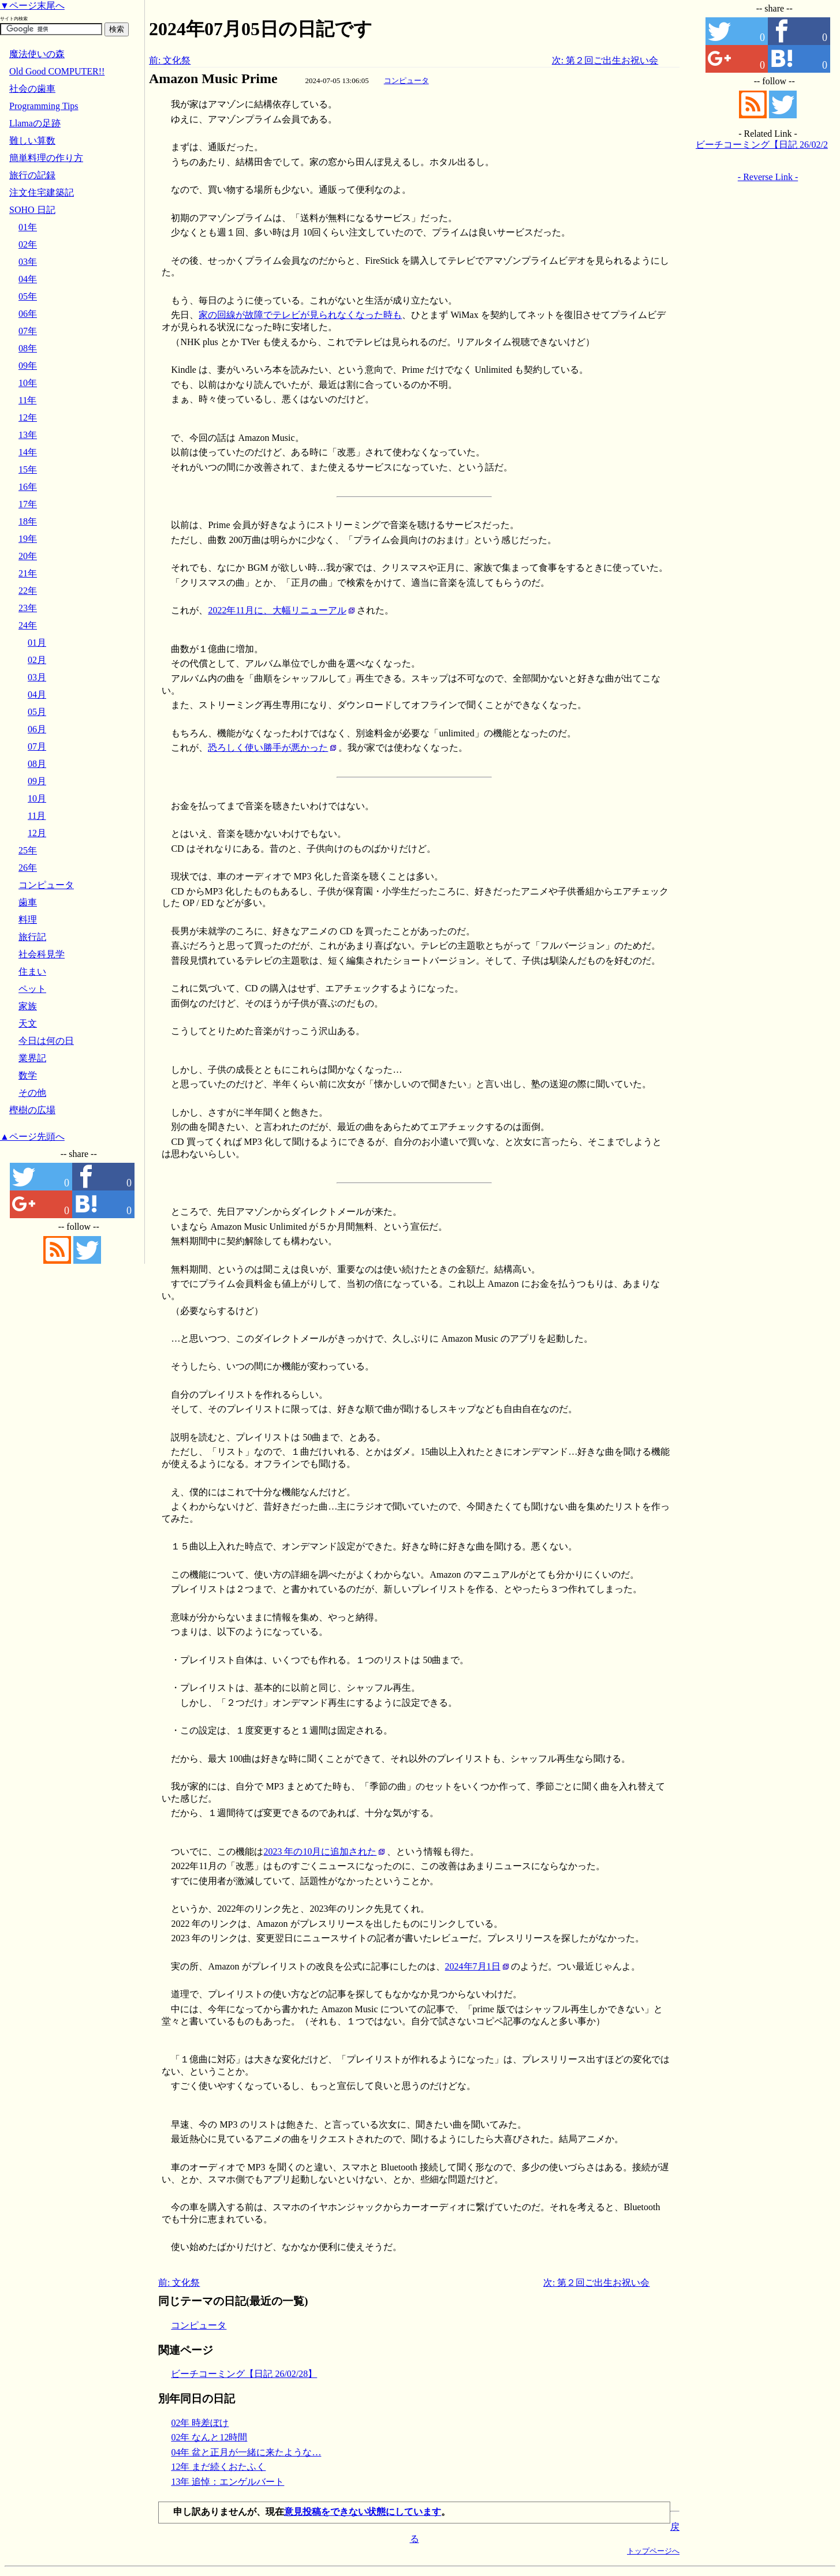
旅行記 (32, 937)
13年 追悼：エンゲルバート (227, 2482)
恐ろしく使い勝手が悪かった (268, 747)
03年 (27, 262)
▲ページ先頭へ (32, 1136)
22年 (27, 591)
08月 (37, 764)
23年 (27, 608)
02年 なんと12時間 (209, 2437)
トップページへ (653, 2551)
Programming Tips (44, 106)
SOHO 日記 (32, 210)
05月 (37, 712)
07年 (27, 331)
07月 (37, 746)
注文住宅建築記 (41, 192)
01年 (27, 227)
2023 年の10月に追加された (319, 1851)
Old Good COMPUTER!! (56, 71)
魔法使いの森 (37, 54)
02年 (27, 244)
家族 (27, 1006)
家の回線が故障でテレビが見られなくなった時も (300, 315)
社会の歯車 (32, 88)
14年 (27, 452)
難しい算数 (32, 140)
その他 (32, 1093)
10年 (27, 383)
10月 (37, 798)
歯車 (27, 902)
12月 (37, 833)
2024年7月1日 (473, 1966)
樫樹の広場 (32, 1110)
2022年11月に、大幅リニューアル (277, 610)
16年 (27, 487)
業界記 (32, 1058)
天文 (27, 1023)
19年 (27, 539)
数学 (27, 1075)
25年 (27, 850)
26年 (27, 868)
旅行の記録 (32, 175)
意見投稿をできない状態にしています (362, 2512)
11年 (27, 400)
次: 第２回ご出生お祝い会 (605, 60)
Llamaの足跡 (35, 123)
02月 (37, 660)
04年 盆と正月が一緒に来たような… (246, 2452)
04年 (27, 279)
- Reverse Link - (768, 177)
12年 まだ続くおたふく (218, 2467)
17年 (27, 504)
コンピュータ (406, 80)
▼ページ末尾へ (32, 5)
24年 (27, 625)
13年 (27, 435)
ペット (32, 989)
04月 (37, 694)
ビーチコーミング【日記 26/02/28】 (244, 2374)
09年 (27, 365)
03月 (37, 677)
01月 (37, 642)
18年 (27, 521)
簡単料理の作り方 (46, 158)
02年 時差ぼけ (200, 2423)
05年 (27, 296)
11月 (37, 816)
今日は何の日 (46, 1041)
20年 (27, 556)
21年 (27, 573)
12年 (27, 417)
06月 (37, 729)
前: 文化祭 (170, 60)
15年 (27, 469)
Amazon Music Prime (213, 78)
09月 (37, 781)
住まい (32, 971)
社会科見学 (41, 954)
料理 (27, 919)
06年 (27, 314)
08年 (27, 348)
